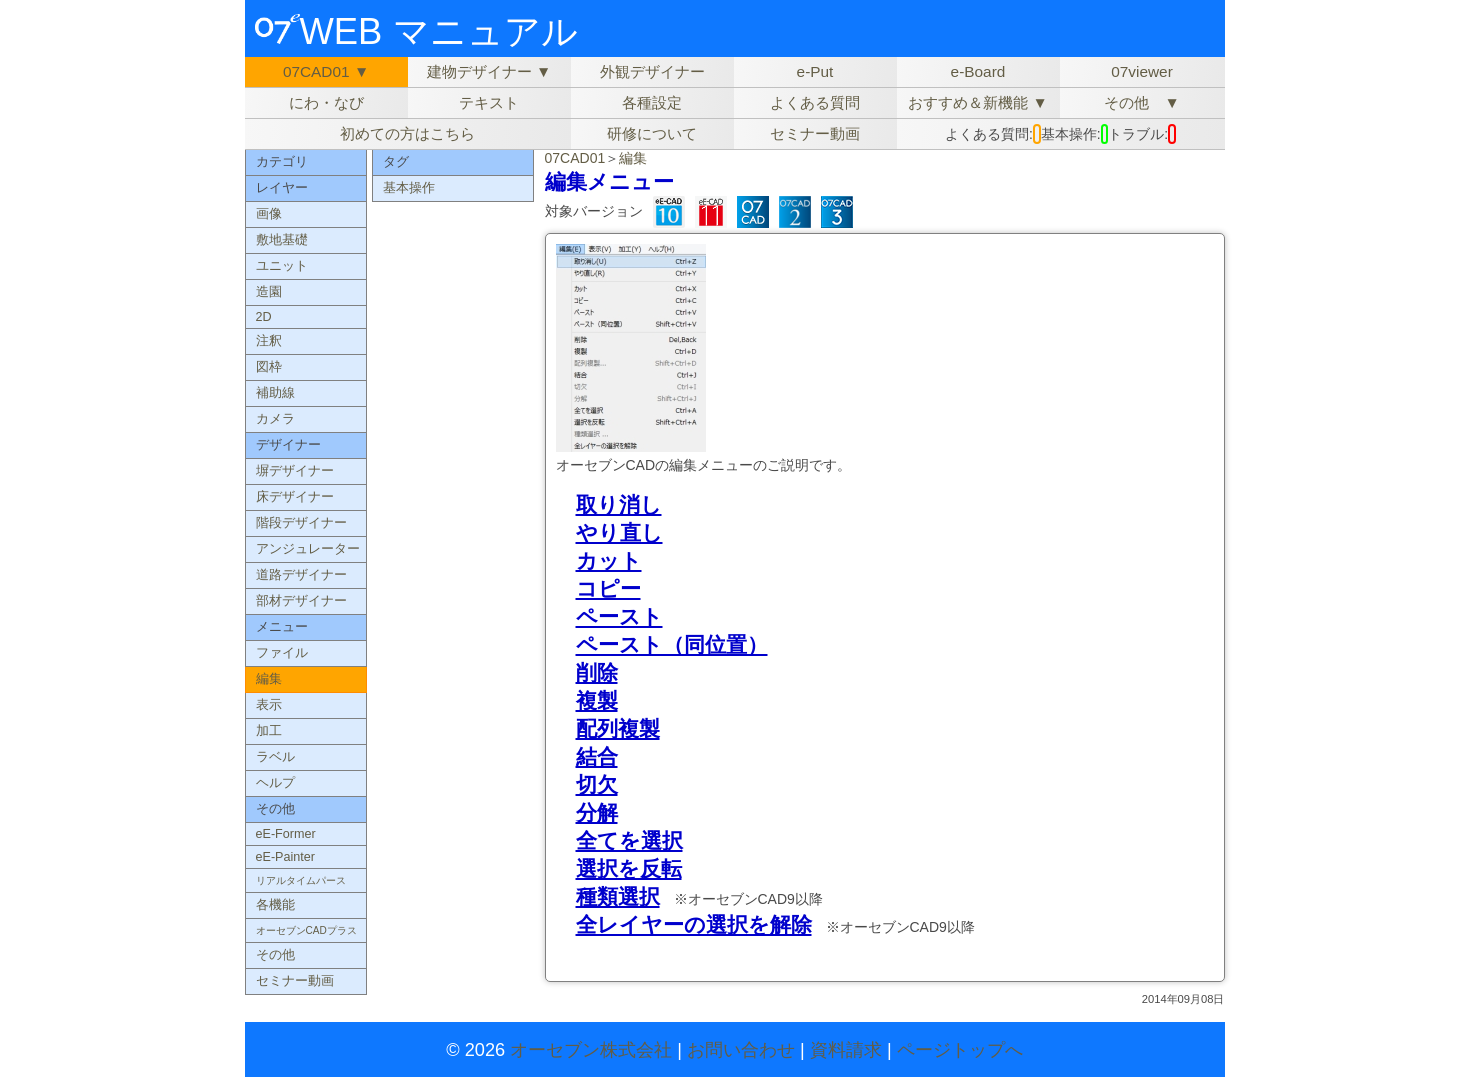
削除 (597, 672)
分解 (597, 812)
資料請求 (846, 1050)
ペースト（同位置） (672, 644)
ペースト (619, 616)
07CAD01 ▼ (326, 71)
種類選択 (618, 896)
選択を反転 (629, 868)
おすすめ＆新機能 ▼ (978, 102)
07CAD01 (575, 158)
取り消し (619, 504)
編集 (633, 158)
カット (609, 560)
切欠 (597, 784)
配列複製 (618, 728)
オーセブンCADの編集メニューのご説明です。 (704, 465)
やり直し (619, 532)
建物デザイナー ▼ (489, 71)
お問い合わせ (741, 1050)
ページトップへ (960, 1050)
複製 (597, 700)
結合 (597, 756)
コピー (608, 588)
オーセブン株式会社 (591, 1050)
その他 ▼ (1141, 102)
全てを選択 (629, 840)
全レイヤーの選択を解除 (694, 924)
